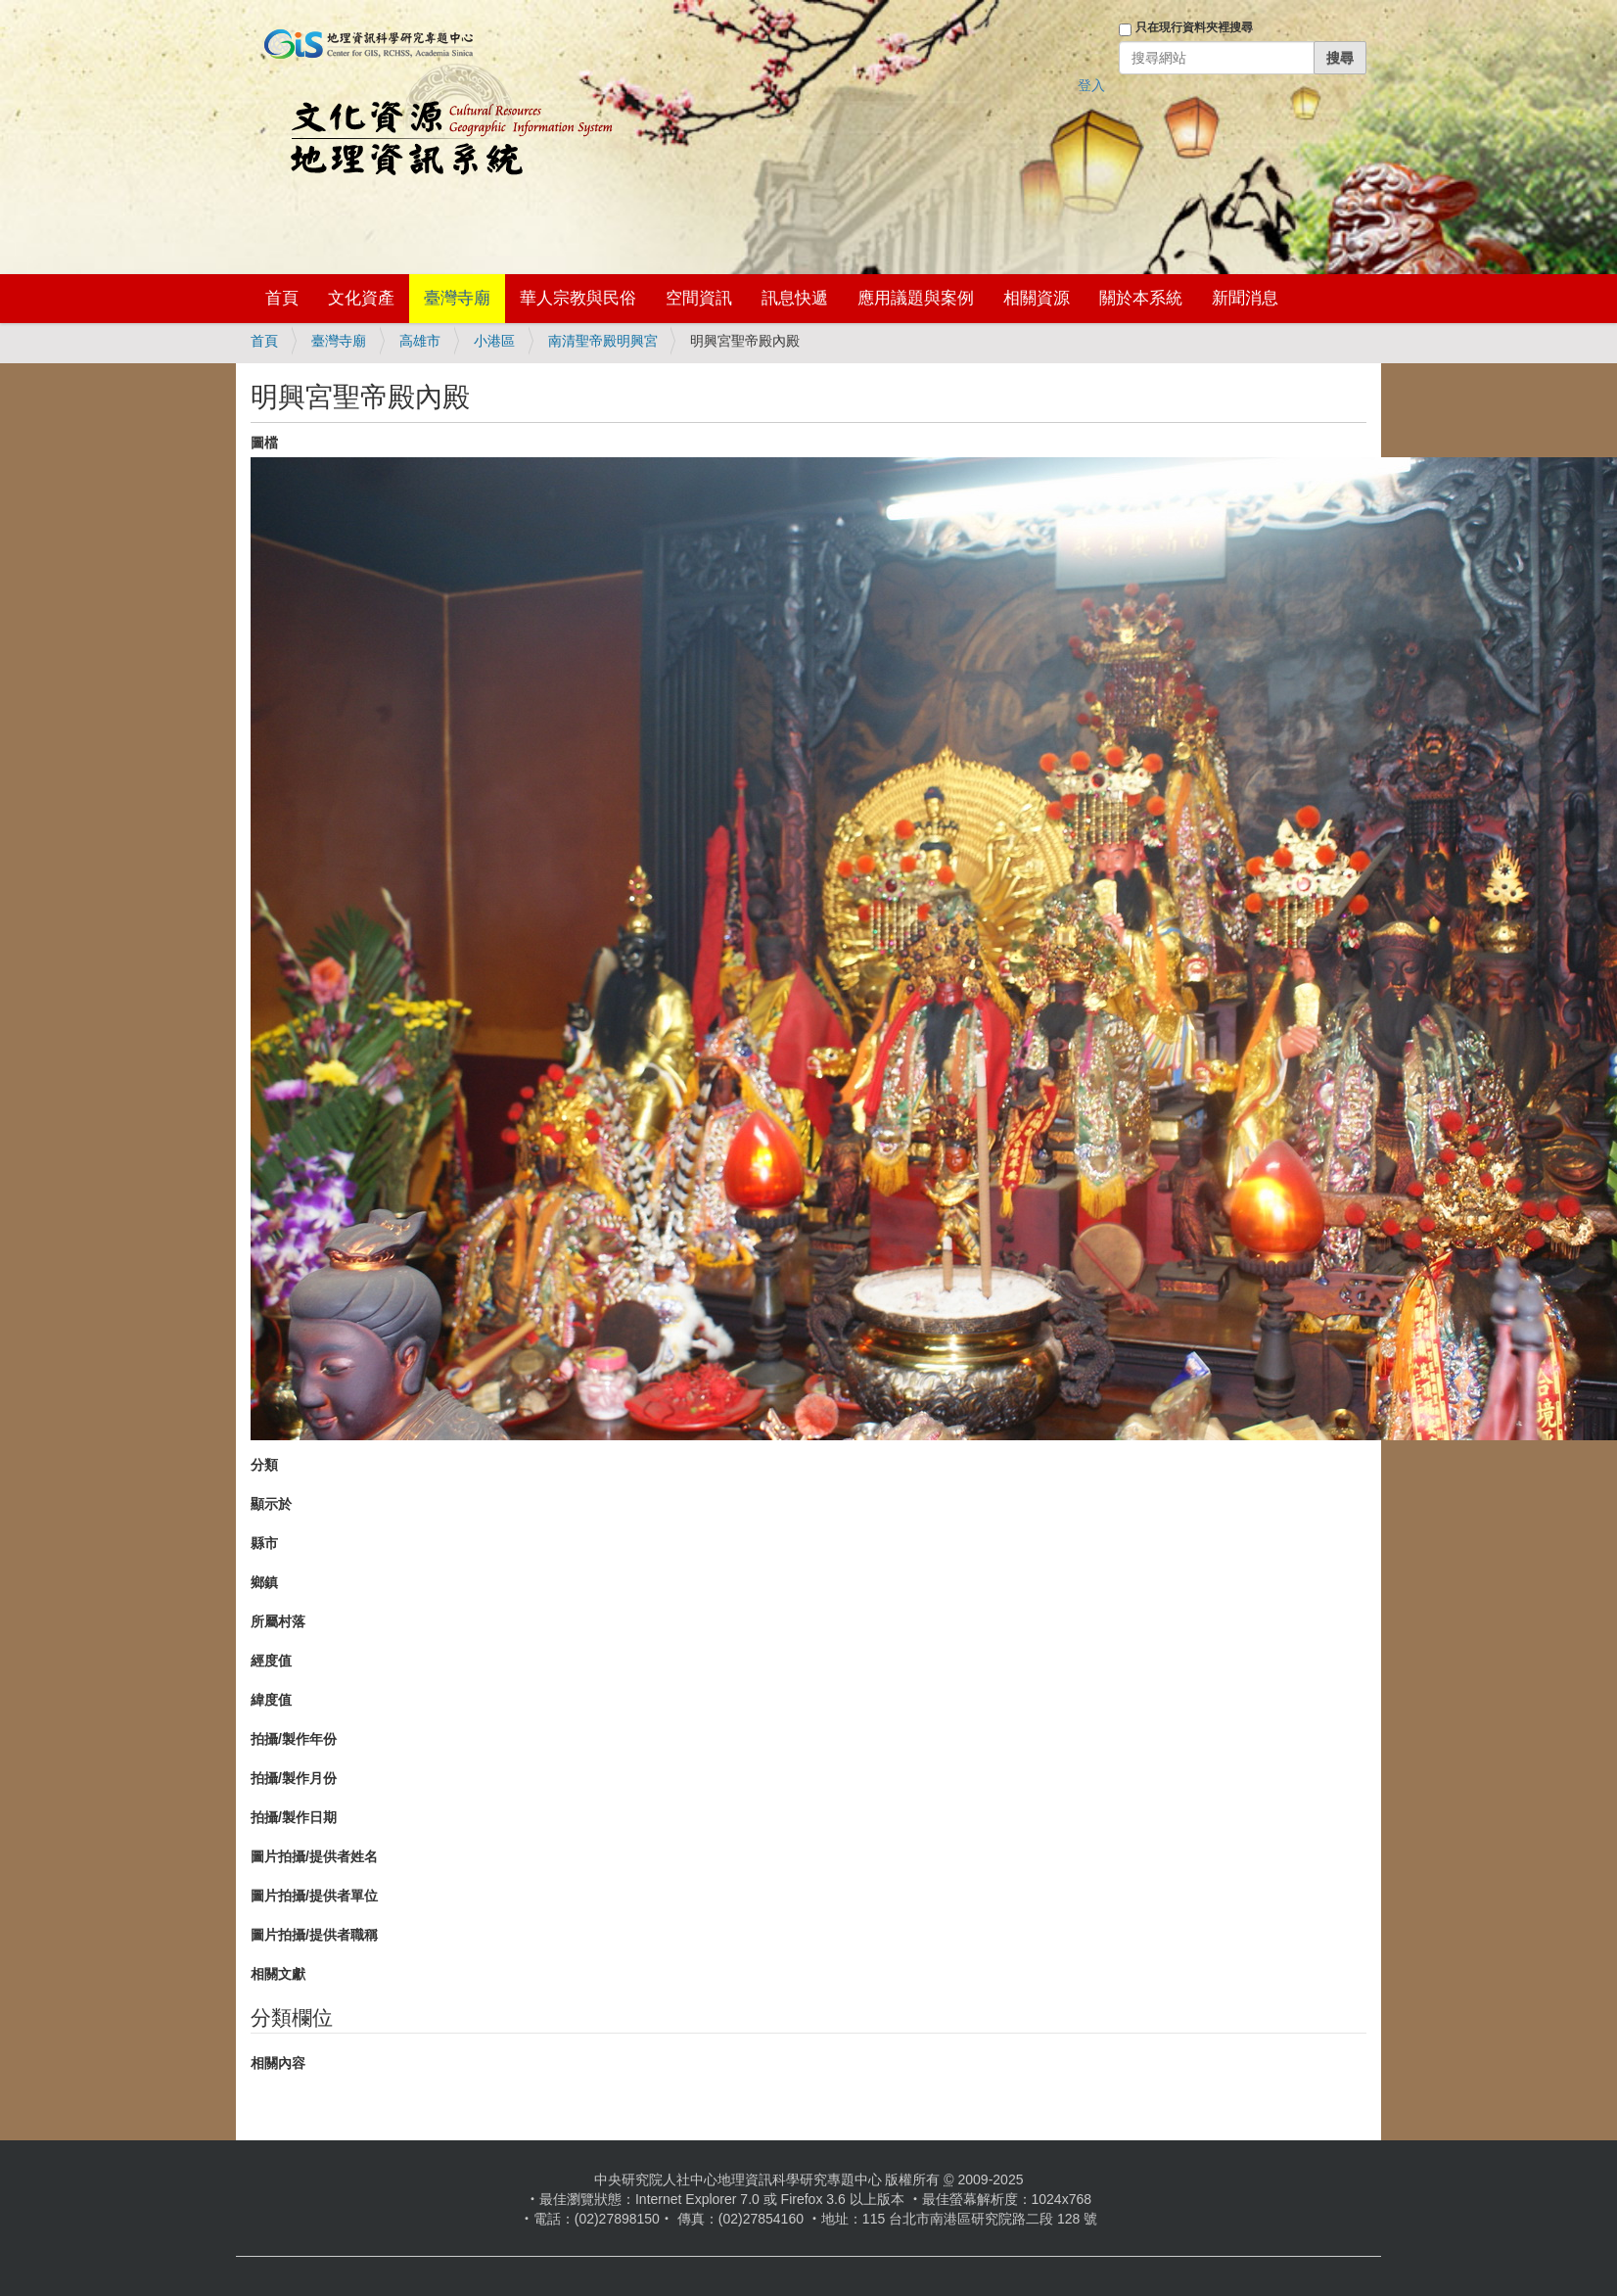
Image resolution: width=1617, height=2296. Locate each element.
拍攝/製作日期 (294, 1817)
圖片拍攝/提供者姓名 (314, 1856)
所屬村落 (278, 1621)
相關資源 (1036, 298)
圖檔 (264, 442)
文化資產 (361, 298)
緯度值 (271, 1700)
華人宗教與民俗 (578, 298)
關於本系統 (1140, 298)
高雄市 (419, 341)
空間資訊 (699, 298)
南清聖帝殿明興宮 (603, 341)
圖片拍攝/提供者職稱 (314, 1935)
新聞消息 (1245, 298)
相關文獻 (278, 1974)
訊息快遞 (795, 298)
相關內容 (278, 2063)
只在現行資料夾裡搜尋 (1194, 27)
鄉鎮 (264, 1582)
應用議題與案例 (915, 298)
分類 (264, 1465)
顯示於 (271, 1504)
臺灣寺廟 (457, 298)
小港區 (494, 341)
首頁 (282, 298)
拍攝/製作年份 (294, 1739)
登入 (1091, 85)
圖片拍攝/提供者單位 (314, 1895)
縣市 (264, 1543)
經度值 (271, 1660)
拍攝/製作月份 (294, 1778)
